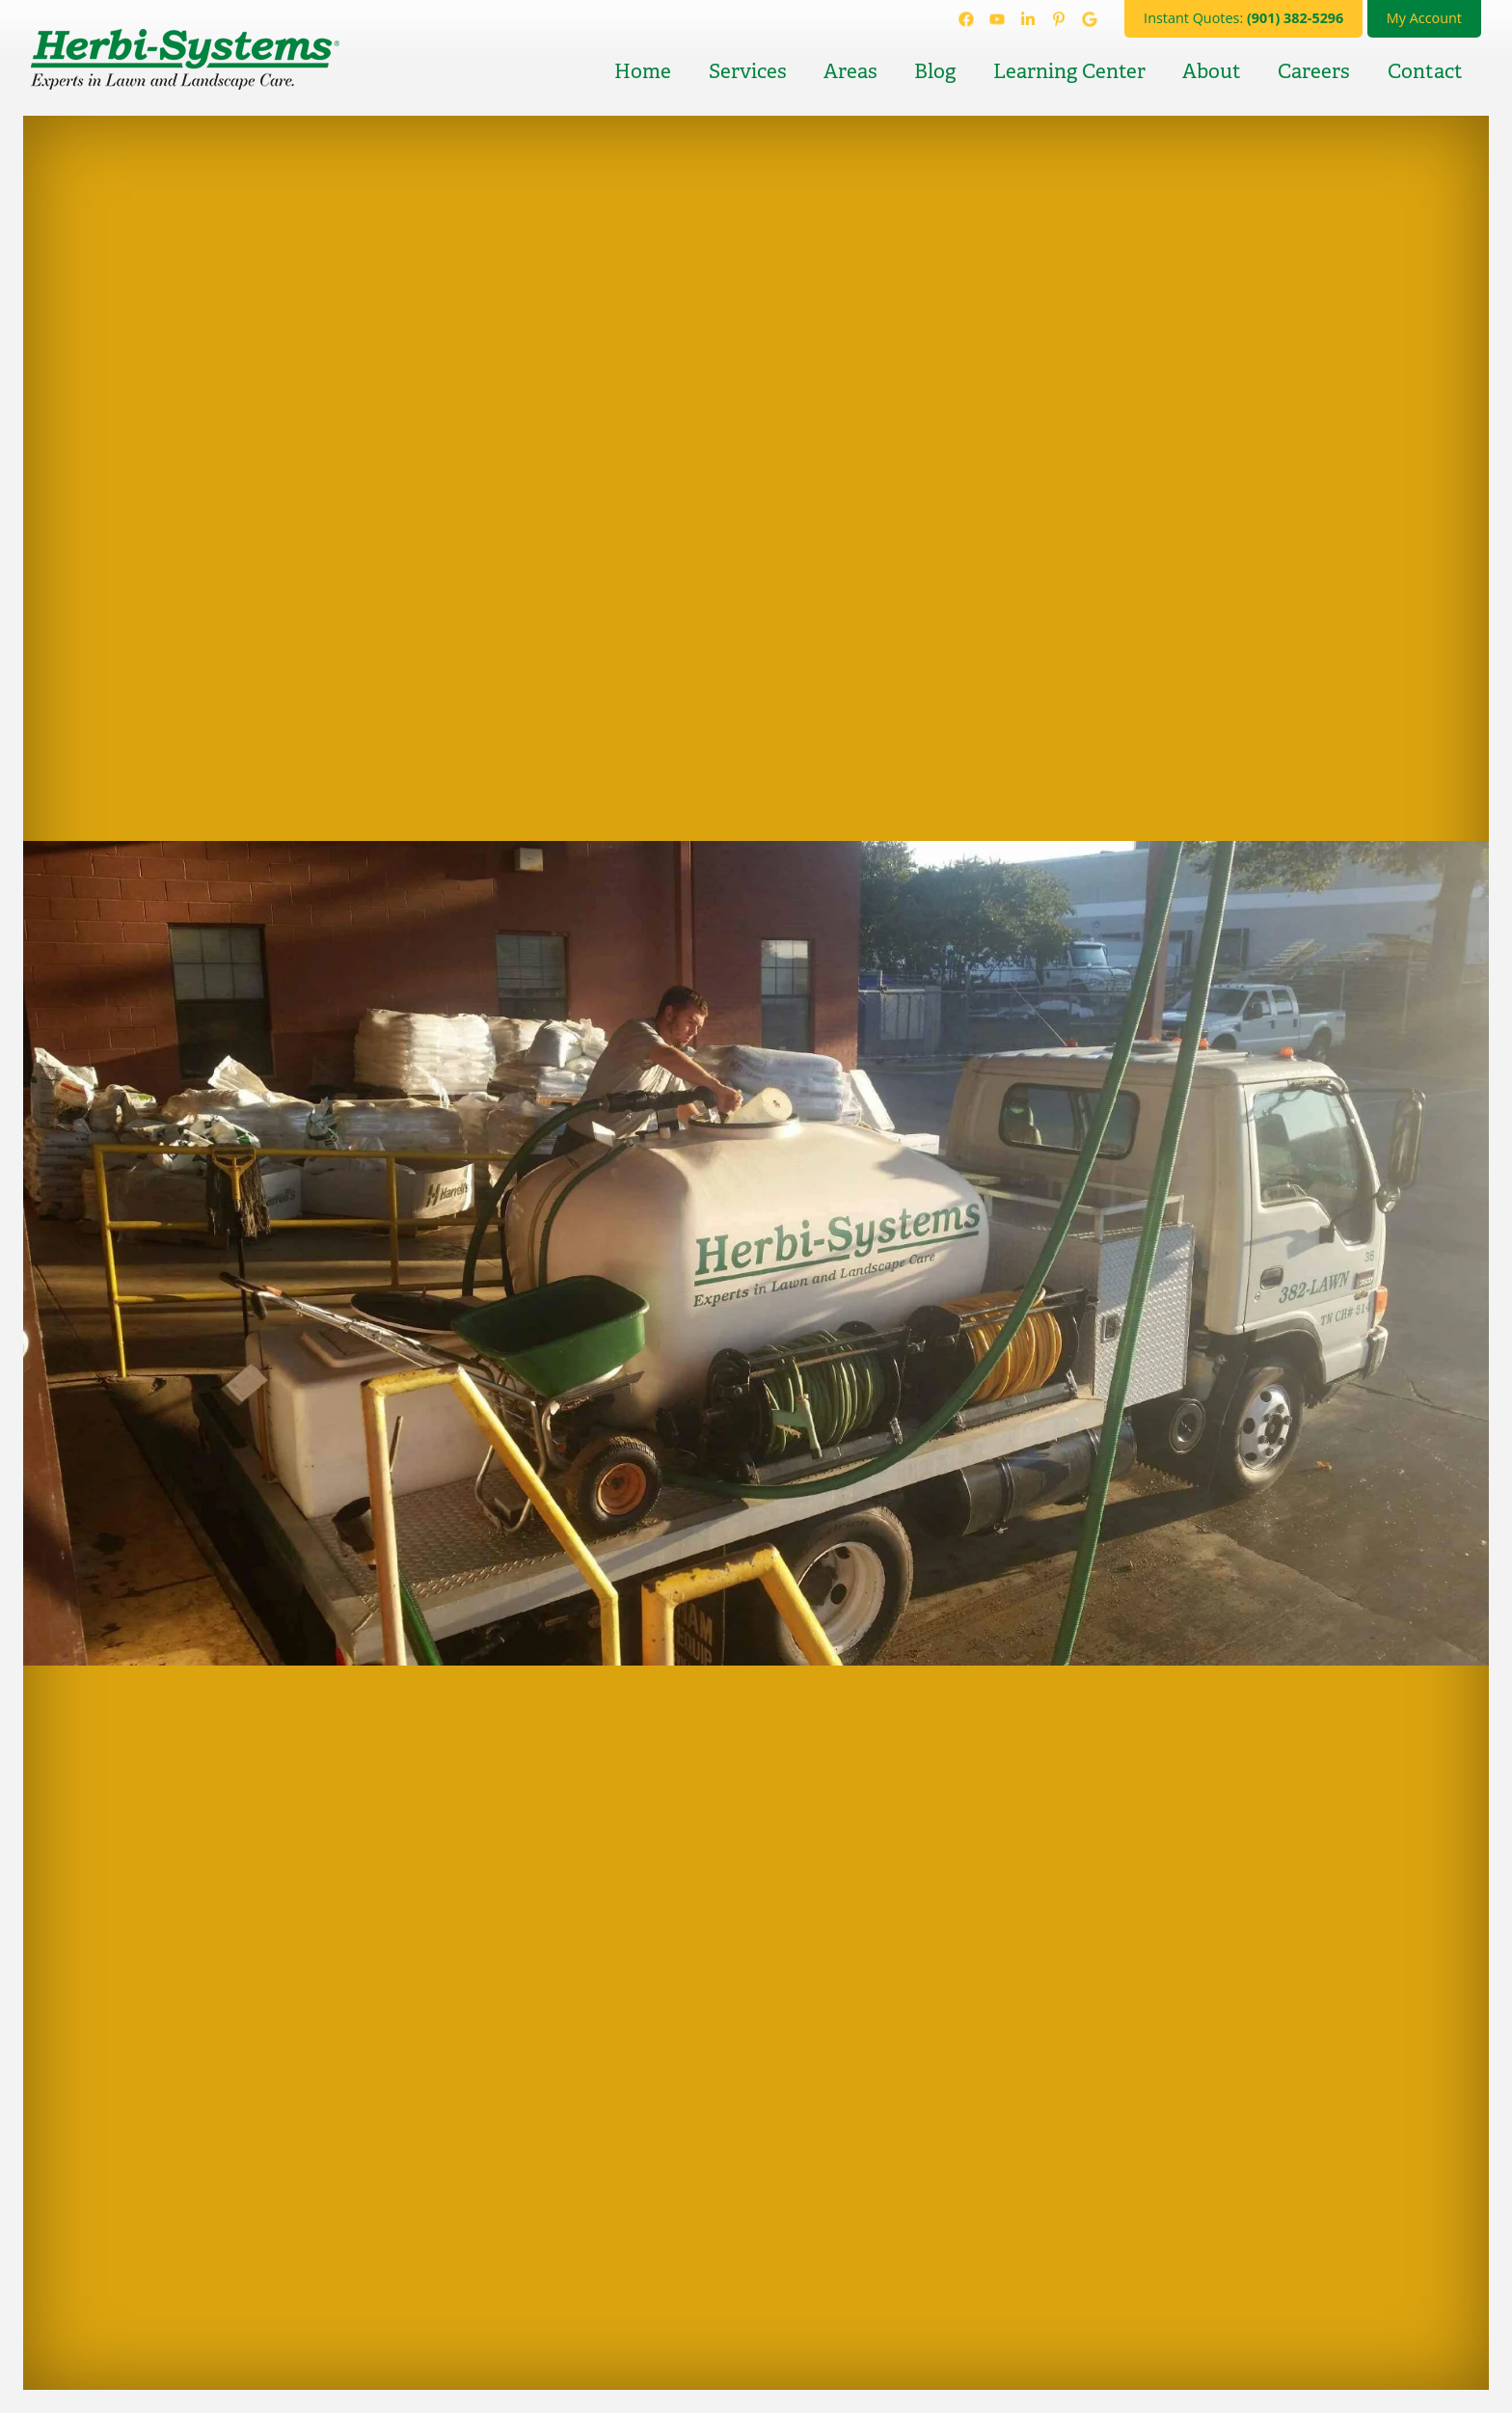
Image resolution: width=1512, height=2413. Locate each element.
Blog (935, 71)
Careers (1314, 71)
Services (748, 71)
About (1211, 71)
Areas (851, 71)
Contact (1425, 71)
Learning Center (1069, 71)
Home (642, 71)
